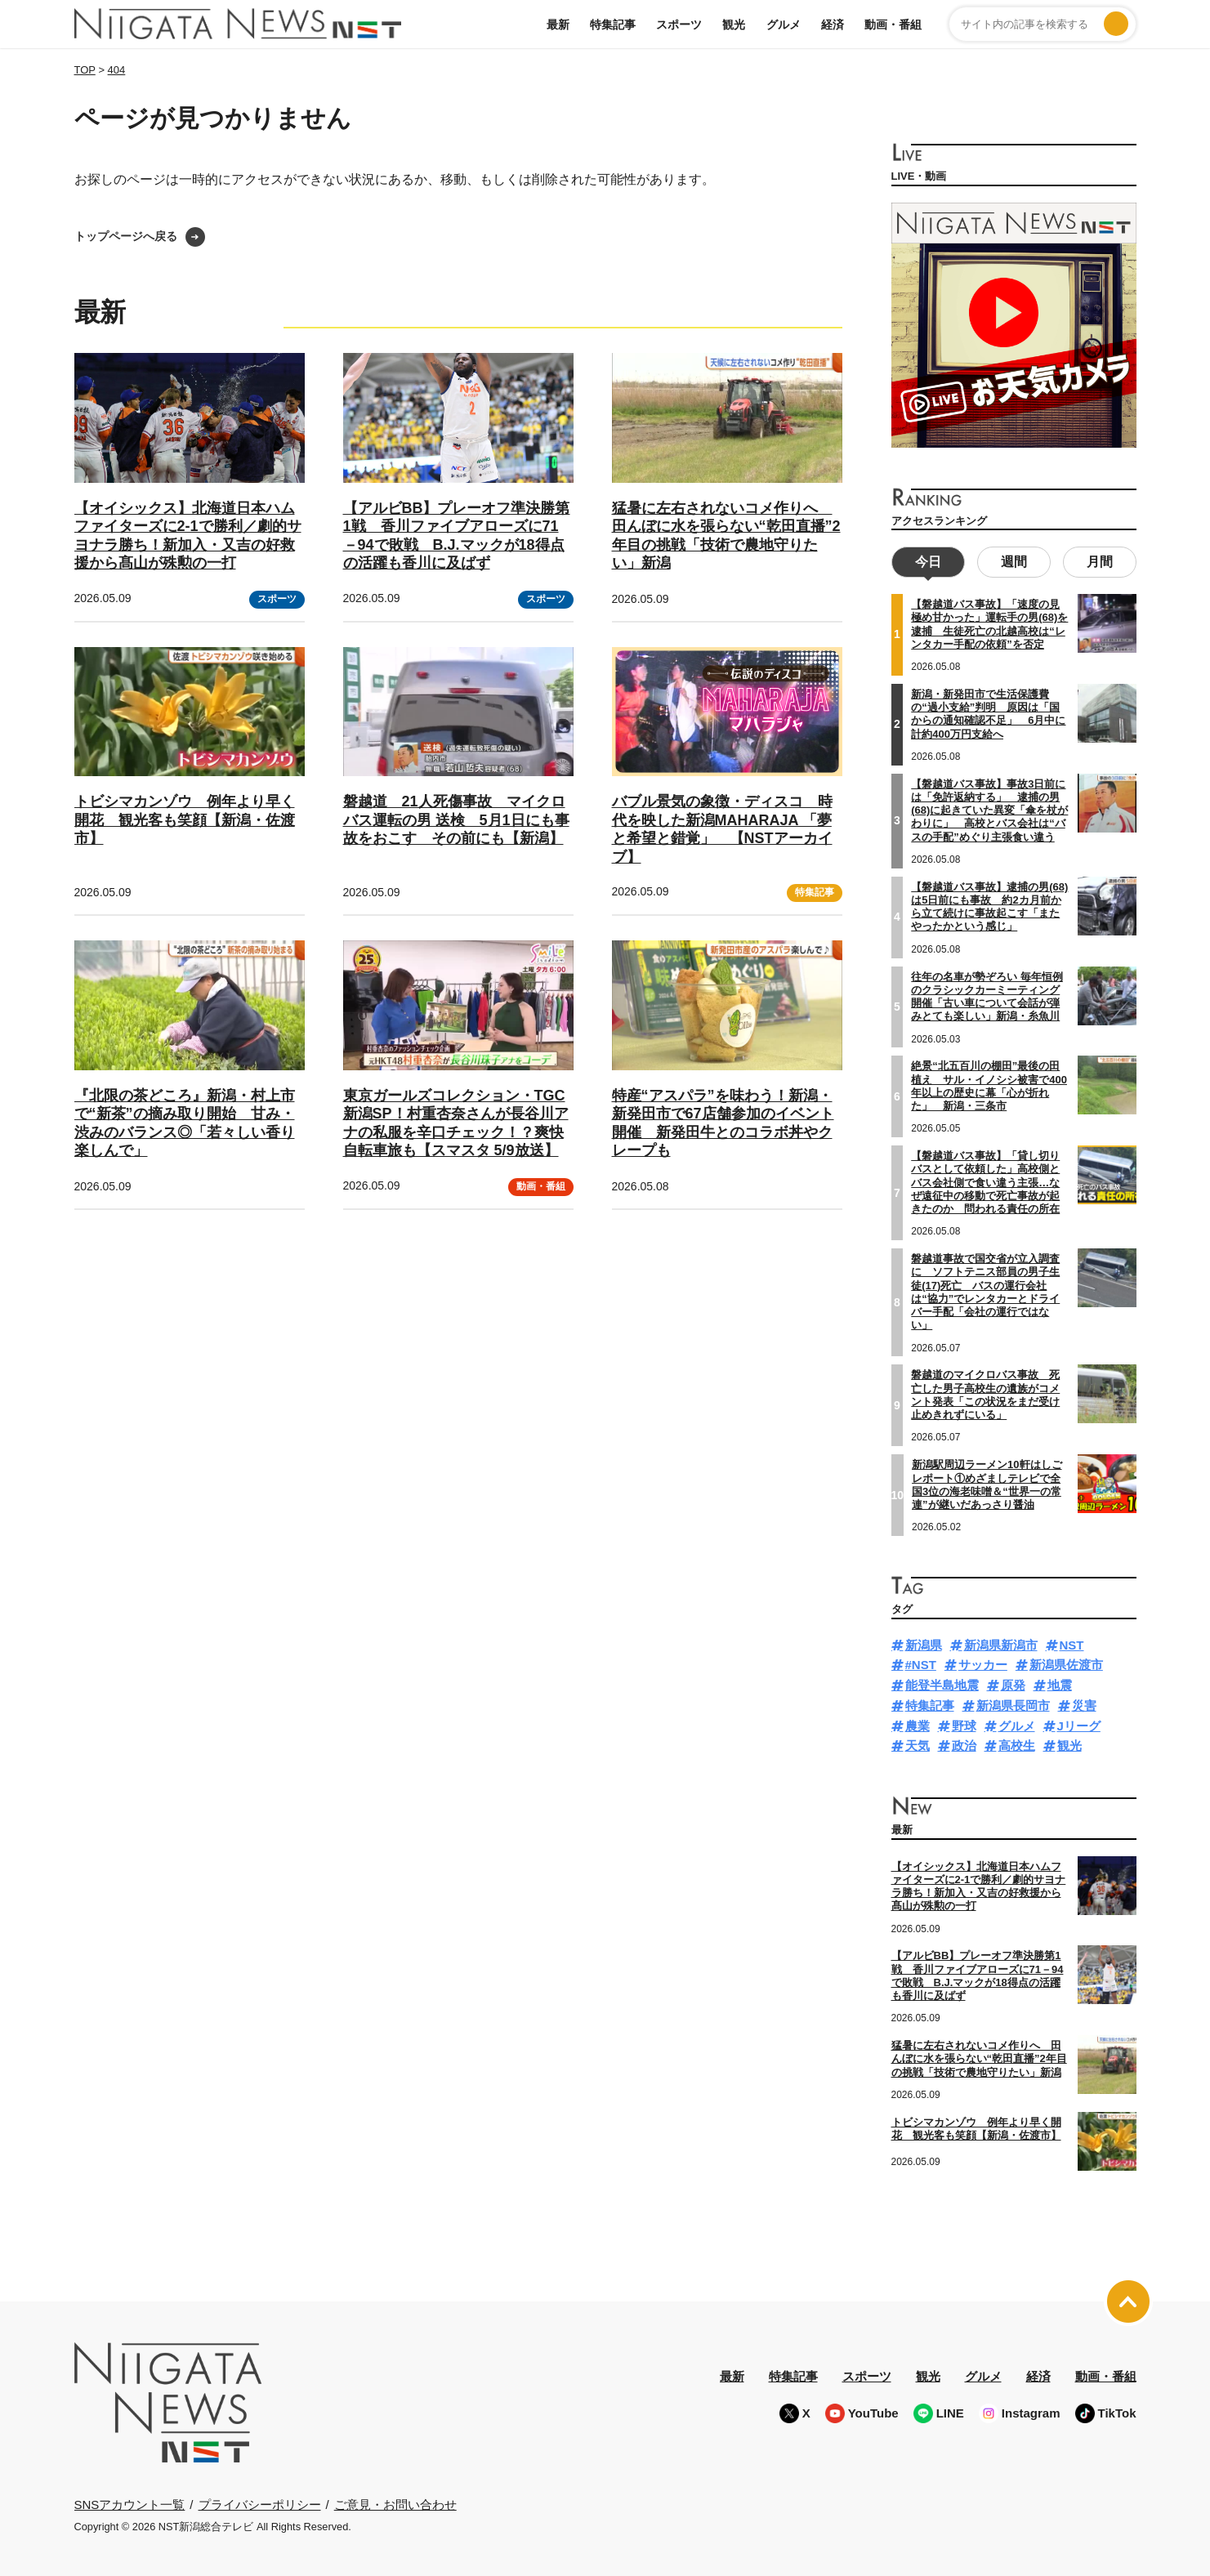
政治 (964, 1744)
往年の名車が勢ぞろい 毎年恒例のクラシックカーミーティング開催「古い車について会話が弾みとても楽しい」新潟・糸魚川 (987, 994)
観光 (733, 24)
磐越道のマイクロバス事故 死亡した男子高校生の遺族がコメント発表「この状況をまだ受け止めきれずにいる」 (985, 1393)
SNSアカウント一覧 (129, 2502)
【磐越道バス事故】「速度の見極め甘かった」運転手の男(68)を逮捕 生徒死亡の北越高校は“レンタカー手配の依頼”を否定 (989, 622)
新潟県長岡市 (1013, 1703)
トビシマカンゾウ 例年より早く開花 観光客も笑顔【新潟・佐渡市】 (184, 819)
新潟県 (923, 1643)
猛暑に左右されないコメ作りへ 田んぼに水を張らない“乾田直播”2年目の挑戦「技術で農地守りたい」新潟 (979, 2057)
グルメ (783, 24)
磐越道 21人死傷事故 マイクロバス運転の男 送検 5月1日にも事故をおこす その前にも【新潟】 (456, 819)
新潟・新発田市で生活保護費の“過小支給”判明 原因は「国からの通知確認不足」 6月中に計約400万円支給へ (988, 711)
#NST (920, 1663)
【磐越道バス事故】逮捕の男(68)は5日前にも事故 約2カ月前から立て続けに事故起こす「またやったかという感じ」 (989, 904)
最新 (558, 24)
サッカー (982, 1663)
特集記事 (613, 24)
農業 (917, 1723)
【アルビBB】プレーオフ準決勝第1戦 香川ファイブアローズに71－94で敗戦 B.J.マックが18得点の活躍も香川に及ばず (977, 1974)
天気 (917, 1744)
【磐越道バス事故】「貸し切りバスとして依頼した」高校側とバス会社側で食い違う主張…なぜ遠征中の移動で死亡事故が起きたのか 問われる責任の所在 (985, 1180)
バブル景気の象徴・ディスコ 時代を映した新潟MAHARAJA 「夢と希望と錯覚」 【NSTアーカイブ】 (722, 829)
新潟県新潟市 (1001, 1643)
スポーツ (679, 24)
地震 (1059, 1683)
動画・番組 (893, 24)
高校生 (1016, 1744)
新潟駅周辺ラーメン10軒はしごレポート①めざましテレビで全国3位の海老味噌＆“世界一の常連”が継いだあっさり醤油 (986, 1483)
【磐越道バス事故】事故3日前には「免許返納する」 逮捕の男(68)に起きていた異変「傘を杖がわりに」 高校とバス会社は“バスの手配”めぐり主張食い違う (989, 808)
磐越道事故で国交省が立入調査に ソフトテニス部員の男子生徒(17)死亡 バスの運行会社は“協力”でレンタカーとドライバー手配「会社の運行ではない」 (985, 1290)
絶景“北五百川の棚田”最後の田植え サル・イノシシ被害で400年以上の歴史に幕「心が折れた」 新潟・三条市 (989, 1084)
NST (1072, 1643)
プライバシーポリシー (260, 2502)
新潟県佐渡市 (1066, 1663)
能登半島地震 (942, 1683)
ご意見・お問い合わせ (395, 2502)
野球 (964, 1723)
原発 (1013, 1683)
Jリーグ (1079, 1723)
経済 (832, 24)
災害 (1084, 1703)
